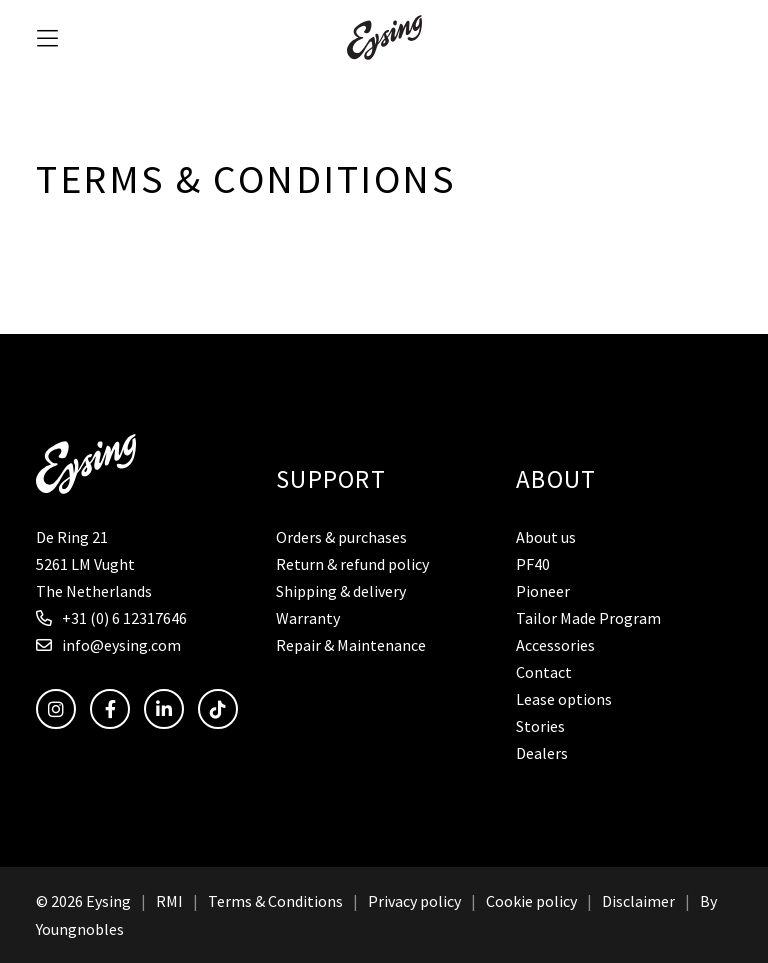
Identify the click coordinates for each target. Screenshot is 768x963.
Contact (544, 672)
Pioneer (543, 591)
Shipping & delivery (341, 591)
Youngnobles (80, 929)
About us (546, 537)
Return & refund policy (352, 564)
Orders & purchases (341, 537)
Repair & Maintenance (351, 645)
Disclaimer (638, 901)
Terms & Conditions (275, 901)
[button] (47, 37)
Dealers (542, 753)
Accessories (555, 645)
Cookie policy (531, 901)
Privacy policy (414, 901)
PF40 (533, 564)
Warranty (308, 618)
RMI (169, 901)
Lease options (564, 699)
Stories (540, 726)
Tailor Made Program (588, 618)
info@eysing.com (108, 645)
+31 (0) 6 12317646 (111, 618)
